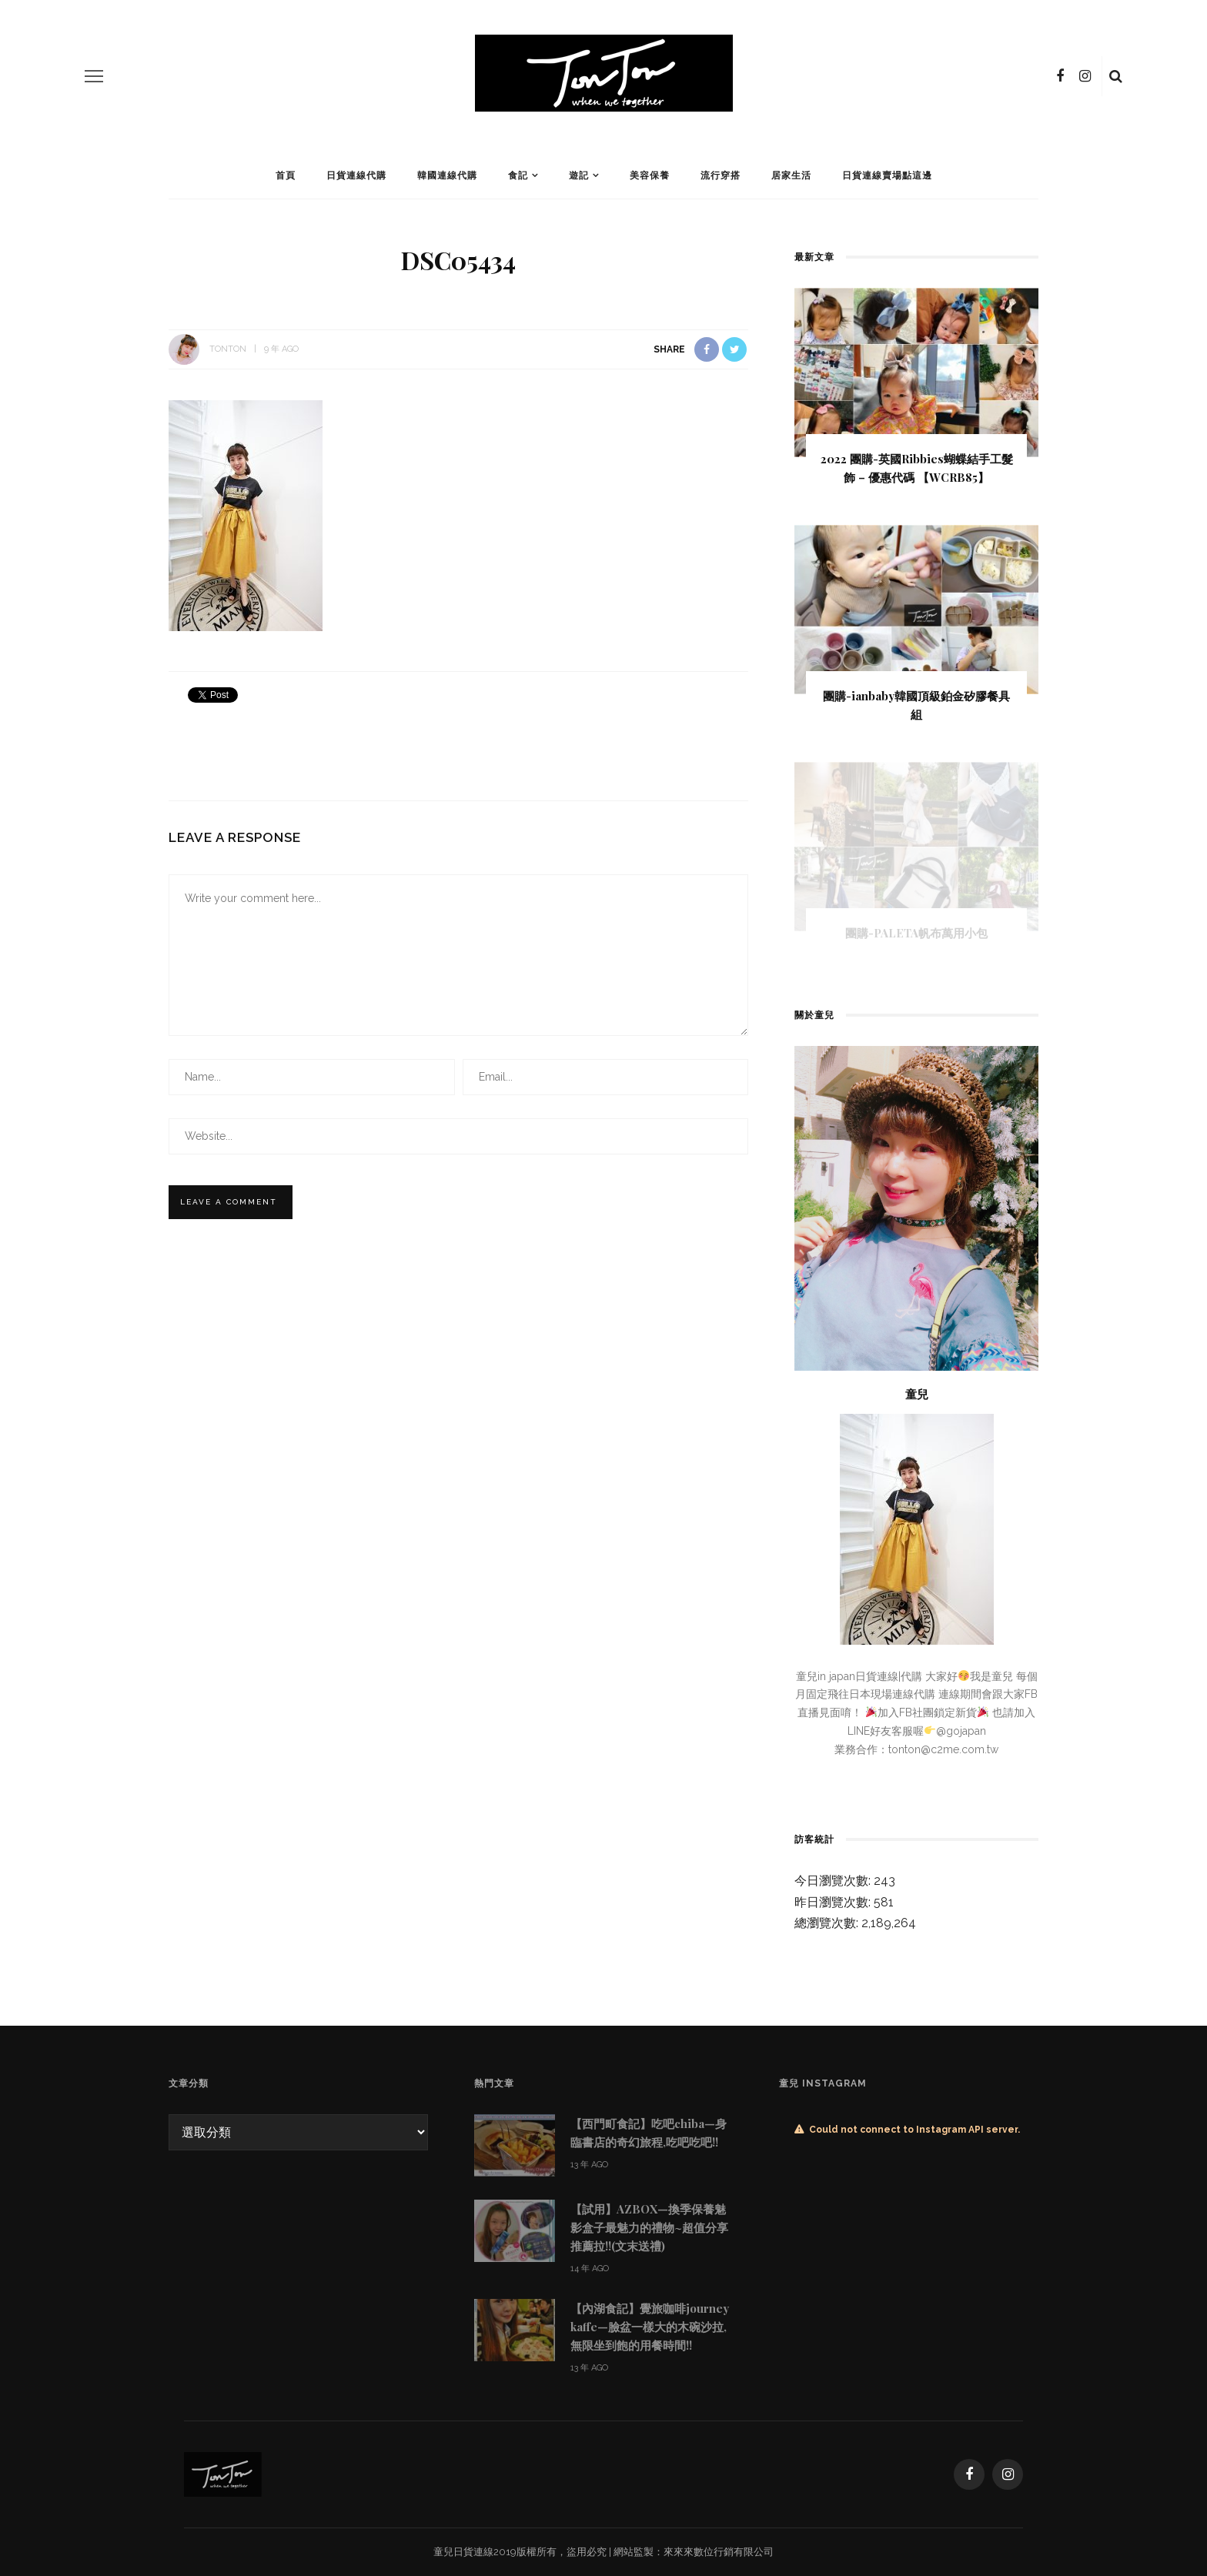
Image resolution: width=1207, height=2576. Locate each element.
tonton (227, 349)
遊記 (579, 175)
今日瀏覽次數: (834, 1880)
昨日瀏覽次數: (834, 1902)
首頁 (286, 175)
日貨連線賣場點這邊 (887, 175)
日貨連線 (473, 2552)
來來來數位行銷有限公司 (719, 2552)
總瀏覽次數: (827, 1923)
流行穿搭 (720, 175)
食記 (518, 175)
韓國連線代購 (447, 175)
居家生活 (791, 175)
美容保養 (650, 175)
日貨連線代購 (356, 175)
